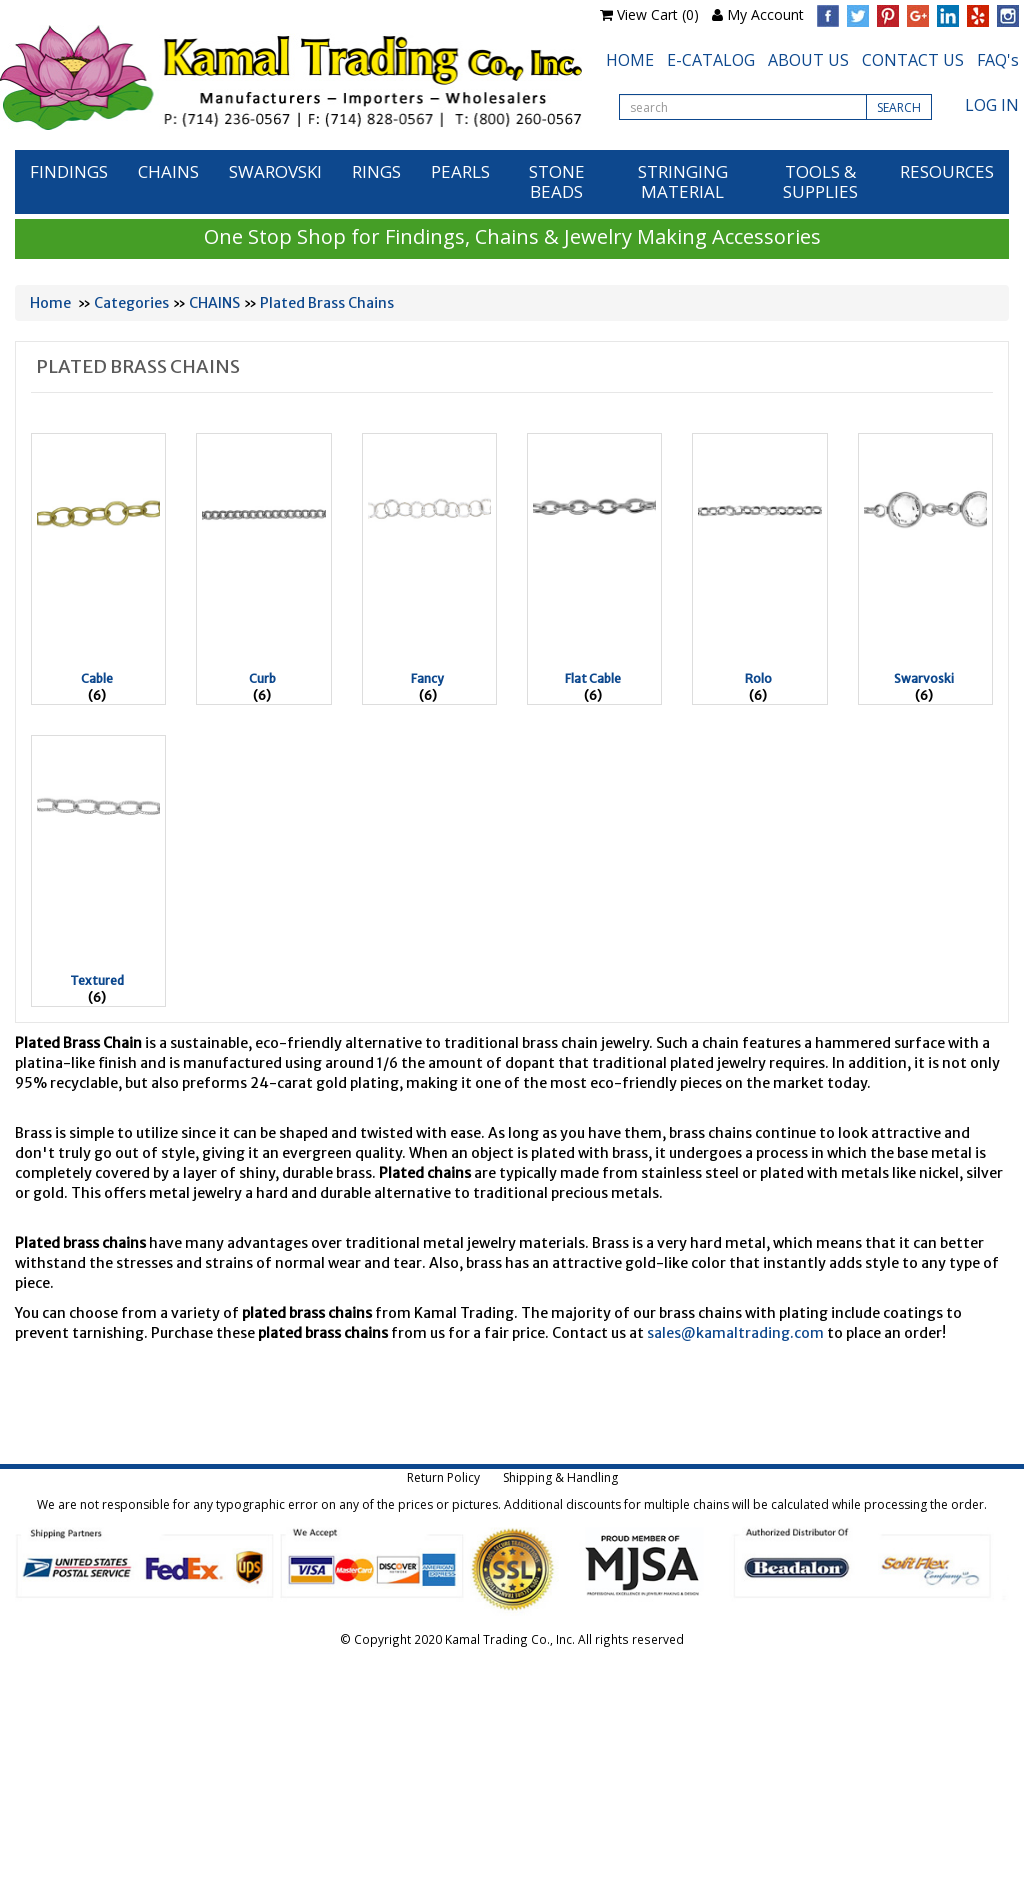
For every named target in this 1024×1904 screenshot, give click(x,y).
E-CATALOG (711, 60)
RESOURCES (947, 171)
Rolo (758, 678)
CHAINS (168, 171)
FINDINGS (69, 171)
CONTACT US (913, 60)
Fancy (427, 678)
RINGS (376, 171)
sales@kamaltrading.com (735, 1333)
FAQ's (998, 60)
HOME (630, 60)
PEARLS (460, 171)
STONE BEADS (557, 181)
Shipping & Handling (560, 1477)
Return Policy (443, 1477)
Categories (131, 303)
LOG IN (992, 105)
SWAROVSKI (275, 171)
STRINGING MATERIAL (683, 181)
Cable (97, 678)
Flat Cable (593, 678)
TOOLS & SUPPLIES (820, 181)
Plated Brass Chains (327, 303)
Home (50, 303)
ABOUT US (808, 60)
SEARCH (899, 107)
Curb (262, 678)
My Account (765, 14)
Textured (97, 980)
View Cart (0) (658, 14)
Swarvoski (924, 678)
